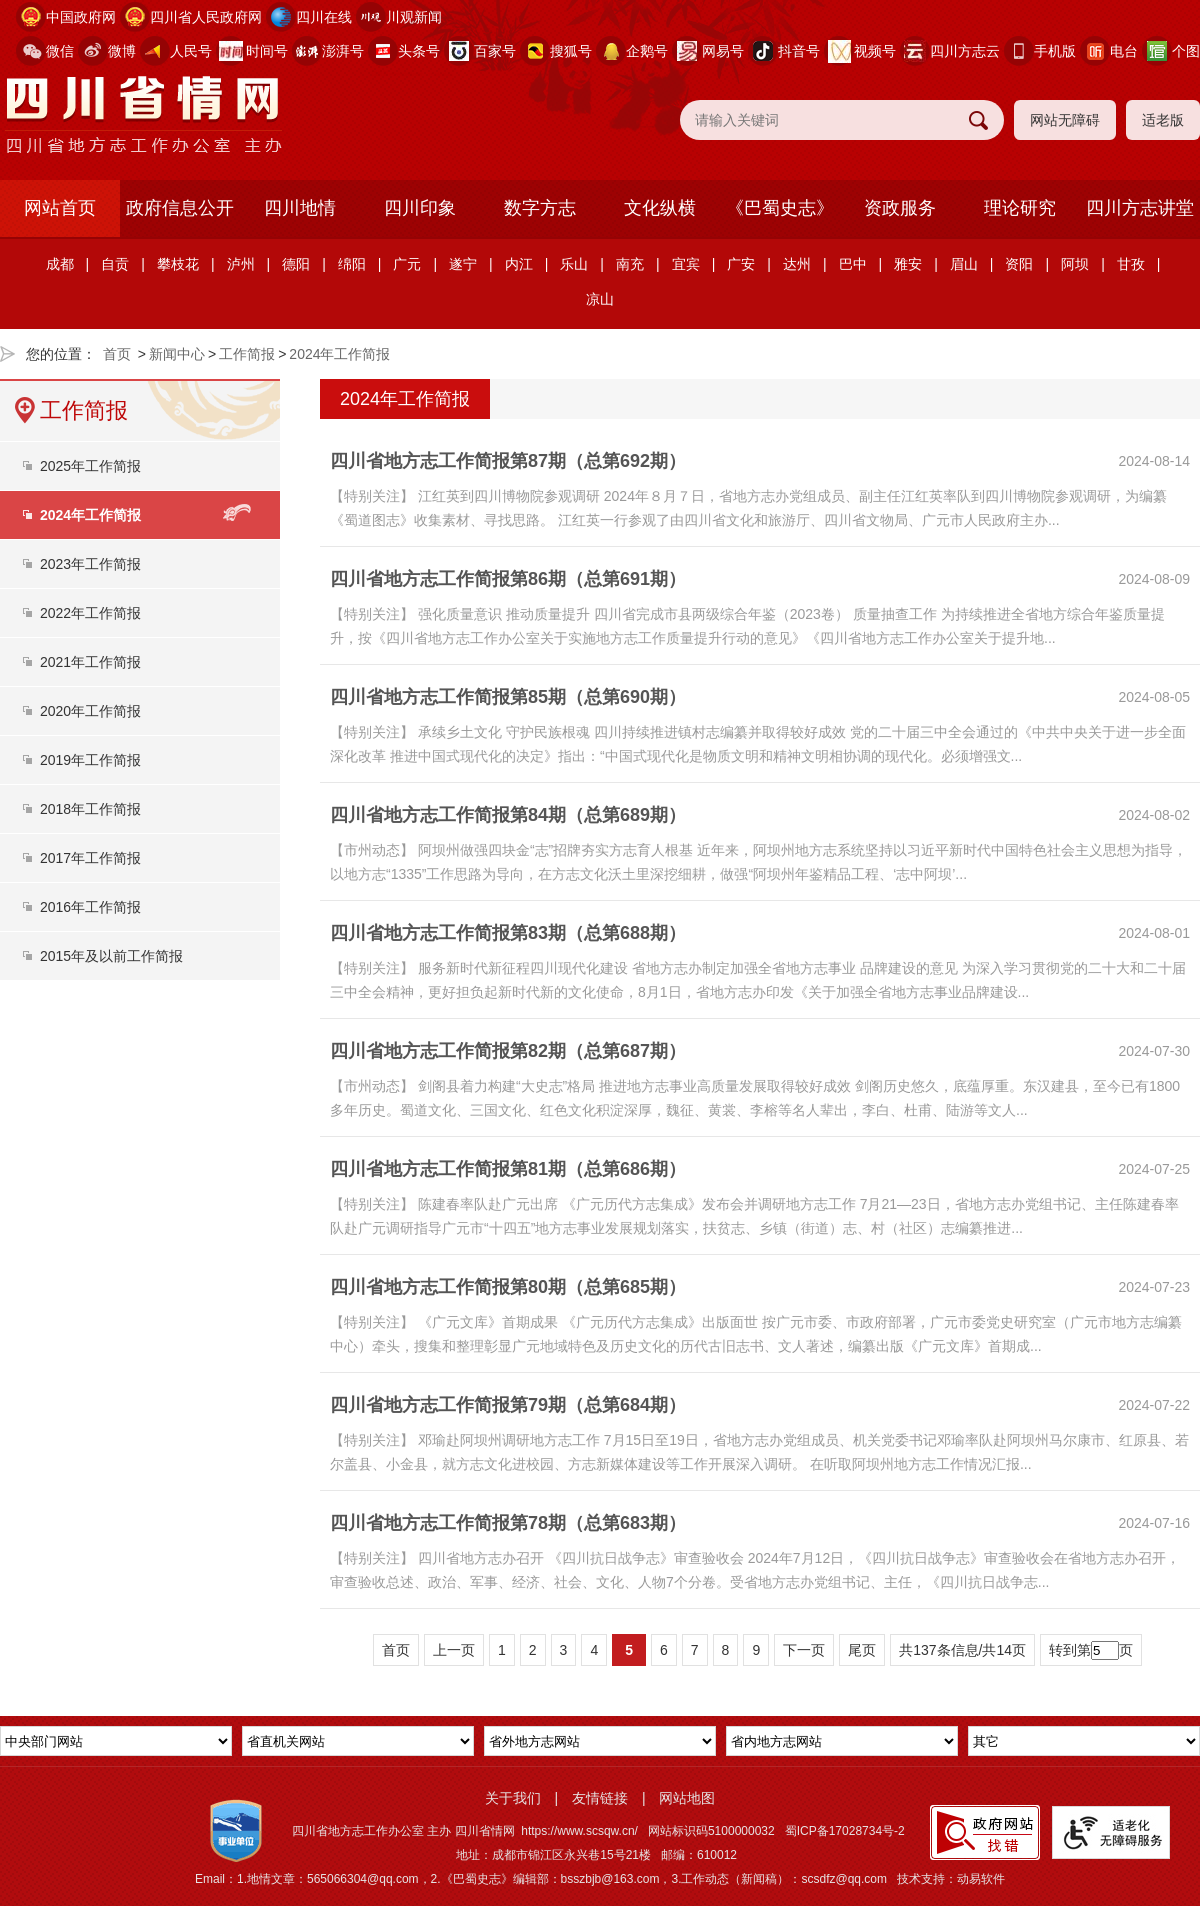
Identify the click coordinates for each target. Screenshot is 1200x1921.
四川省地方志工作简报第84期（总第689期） (508, 815)
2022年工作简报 (90, 613)
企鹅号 (647, 51)
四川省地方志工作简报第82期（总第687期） (508, 1051)
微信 (60, 51)
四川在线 (324, 17)
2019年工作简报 (90, 760)
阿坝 (1075, 264)
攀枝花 (178, 264)
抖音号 (799, 51)
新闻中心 (177, 354)
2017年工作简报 (90, 858)
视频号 (875, 51)
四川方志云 (965, 51)
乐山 (574, 264)
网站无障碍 (1065, 120)
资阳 (1019, 264)
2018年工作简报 (90, 809)
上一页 (454, 1650)
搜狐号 (571, 51)
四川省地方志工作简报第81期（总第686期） (508, 1169)
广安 (741, 264)
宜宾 (686, 264)
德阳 (296, 264)
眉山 (964, 264)
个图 (1186, 51)
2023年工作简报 (90, 564)
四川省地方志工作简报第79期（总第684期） (508, 1405)
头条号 (419, 51)
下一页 (804, 1650)
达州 (797, 264)
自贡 (115, 264)
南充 (630, 264)
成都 (60, 264)
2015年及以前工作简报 (111, 956)
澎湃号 (343, 51)
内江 (519, 264)
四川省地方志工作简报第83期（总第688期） (508, 933)
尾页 (862, 1650)
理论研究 (1020, 208)
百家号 (495, 51)
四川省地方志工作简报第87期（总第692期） (508, 461)
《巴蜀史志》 (780, 208)
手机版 (1055, 51)
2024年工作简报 (339, 354)
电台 (1124, 51)
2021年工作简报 (90, 662)
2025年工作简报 (90, 466)
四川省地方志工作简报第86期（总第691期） (508, 579)
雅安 (908, 264)
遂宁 (463, 264)
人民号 (191, 51)
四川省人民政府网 (206, 17)
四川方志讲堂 (1140, 208)
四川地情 (300, 208)
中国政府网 (81, 17)
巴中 (853, 264)
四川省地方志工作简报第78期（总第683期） (508, 1523)
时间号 (267, 51)
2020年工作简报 (90, 711)
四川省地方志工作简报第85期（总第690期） (508, 697)
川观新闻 (414, 17)
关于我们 (513, 1798)
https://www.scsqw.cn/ (579, 1831)
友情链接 (600, 1798)
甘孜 (1131, 264)
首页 (117, 354)
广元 (407, 264)
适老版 (1163, 120)
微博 (122, 51)
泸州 (241, 264)
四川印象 (420, 208)
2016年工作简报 (90, 907)
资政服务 (900, 208)
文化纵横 (660, 208)
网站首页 (60, 208)
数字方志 (540, 208)
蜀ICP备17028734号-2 (845, 1831)
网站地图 (687, 1798)
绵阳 (352, 264)
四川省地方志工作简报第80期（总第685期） (508, 1287)
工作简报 (247, 354)
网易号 (723, 51)
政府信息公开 (180, 208)
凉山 (600, 299)
